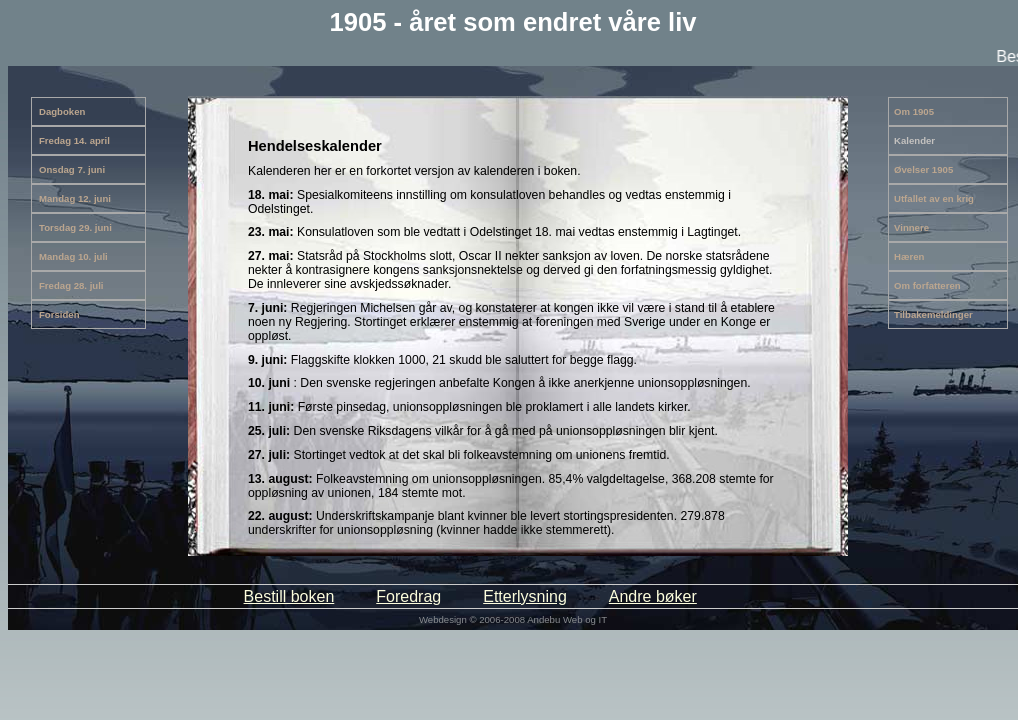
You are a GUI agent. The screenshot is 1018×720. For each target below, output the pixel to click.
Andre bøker (653, 596)
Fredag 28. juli (71, 285)
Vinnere (911, 227)
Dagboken (62, 111)
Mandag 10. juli (73, 256)
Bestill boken (289, 596)
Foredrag (408, 596)
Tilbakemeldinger (933, 314)
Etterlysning (525, 596)
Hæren (909, 256)
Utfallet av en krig (934, 198)
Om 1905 (914, 111)
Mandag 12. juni (75, 198)
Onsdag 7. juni (72, 169)
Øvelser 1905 (923, 169)
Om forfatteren (927, 285)
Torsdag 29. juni (75, 227)
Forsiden (59, 314)
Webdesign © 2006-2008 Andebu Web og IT (513, 619)
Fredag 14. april (74, 140)
